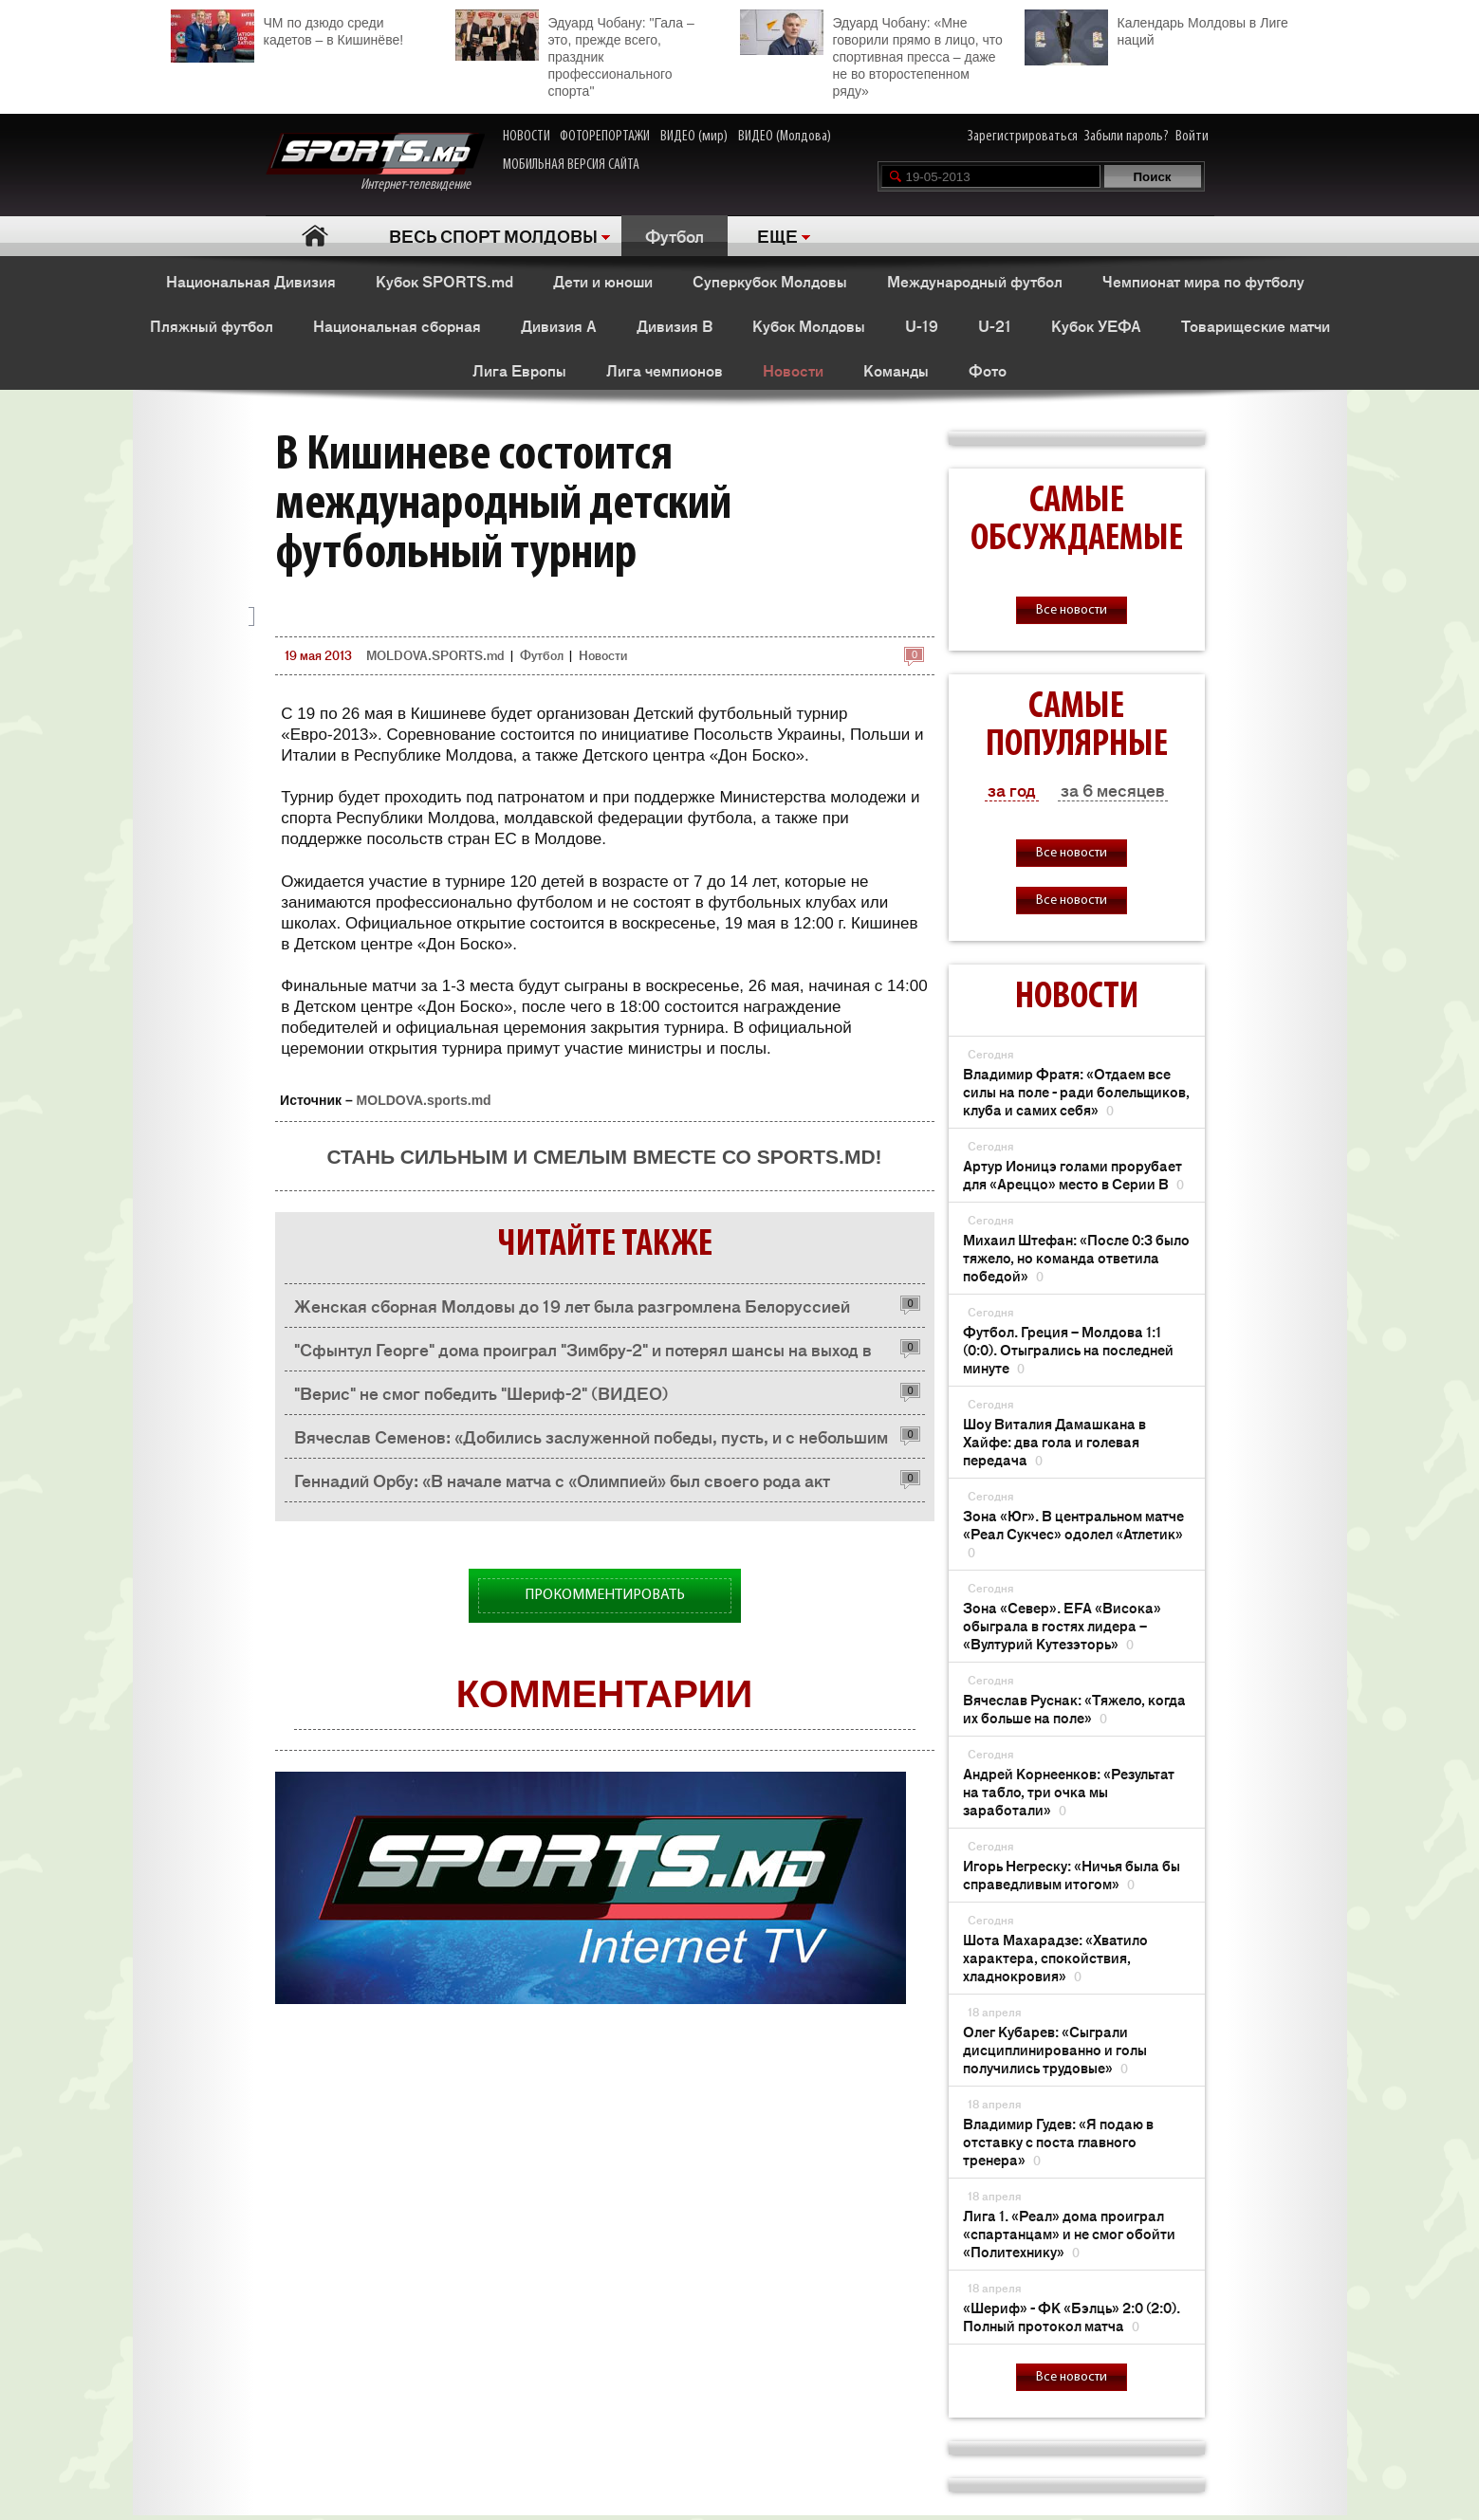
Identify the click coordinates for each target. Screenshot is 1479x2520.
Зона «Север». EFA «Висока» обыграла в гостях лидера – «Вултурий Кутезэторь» (1062, 1625)
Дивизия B (674, 325)
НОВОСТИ (526, 136)
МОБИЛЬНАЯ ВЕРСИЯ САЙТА (571, 165)
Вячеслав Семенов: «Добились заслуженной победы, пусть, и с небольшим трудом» (591, 1441)
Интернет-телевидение (375, 163)
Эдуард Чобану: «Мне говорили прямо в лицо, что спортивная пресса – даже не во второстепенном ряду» (871, 54)
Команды (896, 369)
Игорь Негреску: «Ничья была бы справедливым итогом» (1071, 1874)
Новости (793, 369)
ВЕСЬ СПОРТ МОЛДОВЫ (493, 235)
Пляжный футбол (211, 325)
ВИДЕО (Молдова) (784, 136)
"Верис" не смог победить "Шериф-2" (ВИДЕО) (481, 1392)
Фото (988, 369)
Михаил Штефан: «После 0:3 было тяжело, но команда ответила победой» (1076, 1257)
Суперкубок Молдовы (770, 280)
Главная (315, 235)
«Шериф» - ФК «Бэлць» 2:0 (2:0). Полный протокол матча (1071, 2316)
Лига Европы (519, 369)
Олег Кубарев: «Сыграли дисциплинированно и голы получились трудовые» (1055, 2049)
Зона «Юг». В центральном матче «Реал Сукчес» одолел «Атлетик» (1073, 1533)
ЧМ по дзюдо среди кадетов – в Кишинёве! (287, 28)
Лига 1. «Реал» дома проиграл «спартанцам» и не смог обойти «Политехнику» (1069, 2233)
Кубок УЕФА (1096, 325)
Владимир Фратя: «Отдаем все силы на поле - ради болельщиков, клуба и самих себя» (1076, 1091)
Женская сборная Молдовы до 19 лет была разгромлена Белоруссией (572, 1305)
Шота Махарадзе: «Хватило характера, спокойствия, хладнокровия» (1055, 1957)
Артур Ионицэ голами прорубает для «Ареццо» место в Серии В (1073, 1174)
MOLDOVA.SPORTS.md (435, 655)
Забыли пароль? (1126, 136)
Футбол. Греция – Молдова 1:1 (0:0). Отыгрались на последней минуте (1068, 1349)
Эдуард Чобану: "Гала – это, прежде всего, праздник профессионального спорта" (574, 54)
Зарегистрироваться (1023, 136)
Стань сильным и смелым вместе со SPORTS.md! (603, 1157)
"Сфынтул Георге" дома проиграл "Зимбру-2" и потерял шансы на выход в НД (583, 1353)
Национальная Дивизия (251, 280)
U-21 (994, 325)
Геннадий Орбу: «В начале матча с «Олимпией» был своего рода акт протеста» (562, 1484)
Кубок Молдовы (808, 325)
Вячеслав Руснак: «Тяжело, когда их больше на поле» (1074, 1708)
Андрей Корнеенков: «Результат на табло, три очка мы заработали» (1068, 1791)
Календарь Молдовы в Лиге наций (1156, 28)
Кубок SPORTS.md (444, 280)
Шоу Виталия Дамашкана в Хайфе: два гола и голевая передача (1054, 1441)
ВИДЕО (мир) (694, 136)
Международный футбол (975, 280)
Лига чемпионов (664, 369)
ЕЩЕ (777, 235)
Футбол (674, 235)
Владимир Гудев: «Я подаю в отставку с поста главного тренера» (1058, 2141)
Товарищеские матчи (1255, 325)
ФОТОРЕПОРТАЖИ (605, 136)
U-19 (921, 325)
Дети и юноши (603, 280)
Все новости (1071, 610)
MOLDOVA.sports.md (424, 1100)
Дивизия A (559, 325)
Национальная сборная (397, 325)
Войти (1192, 136)
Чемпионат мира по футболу (1203, 280)
